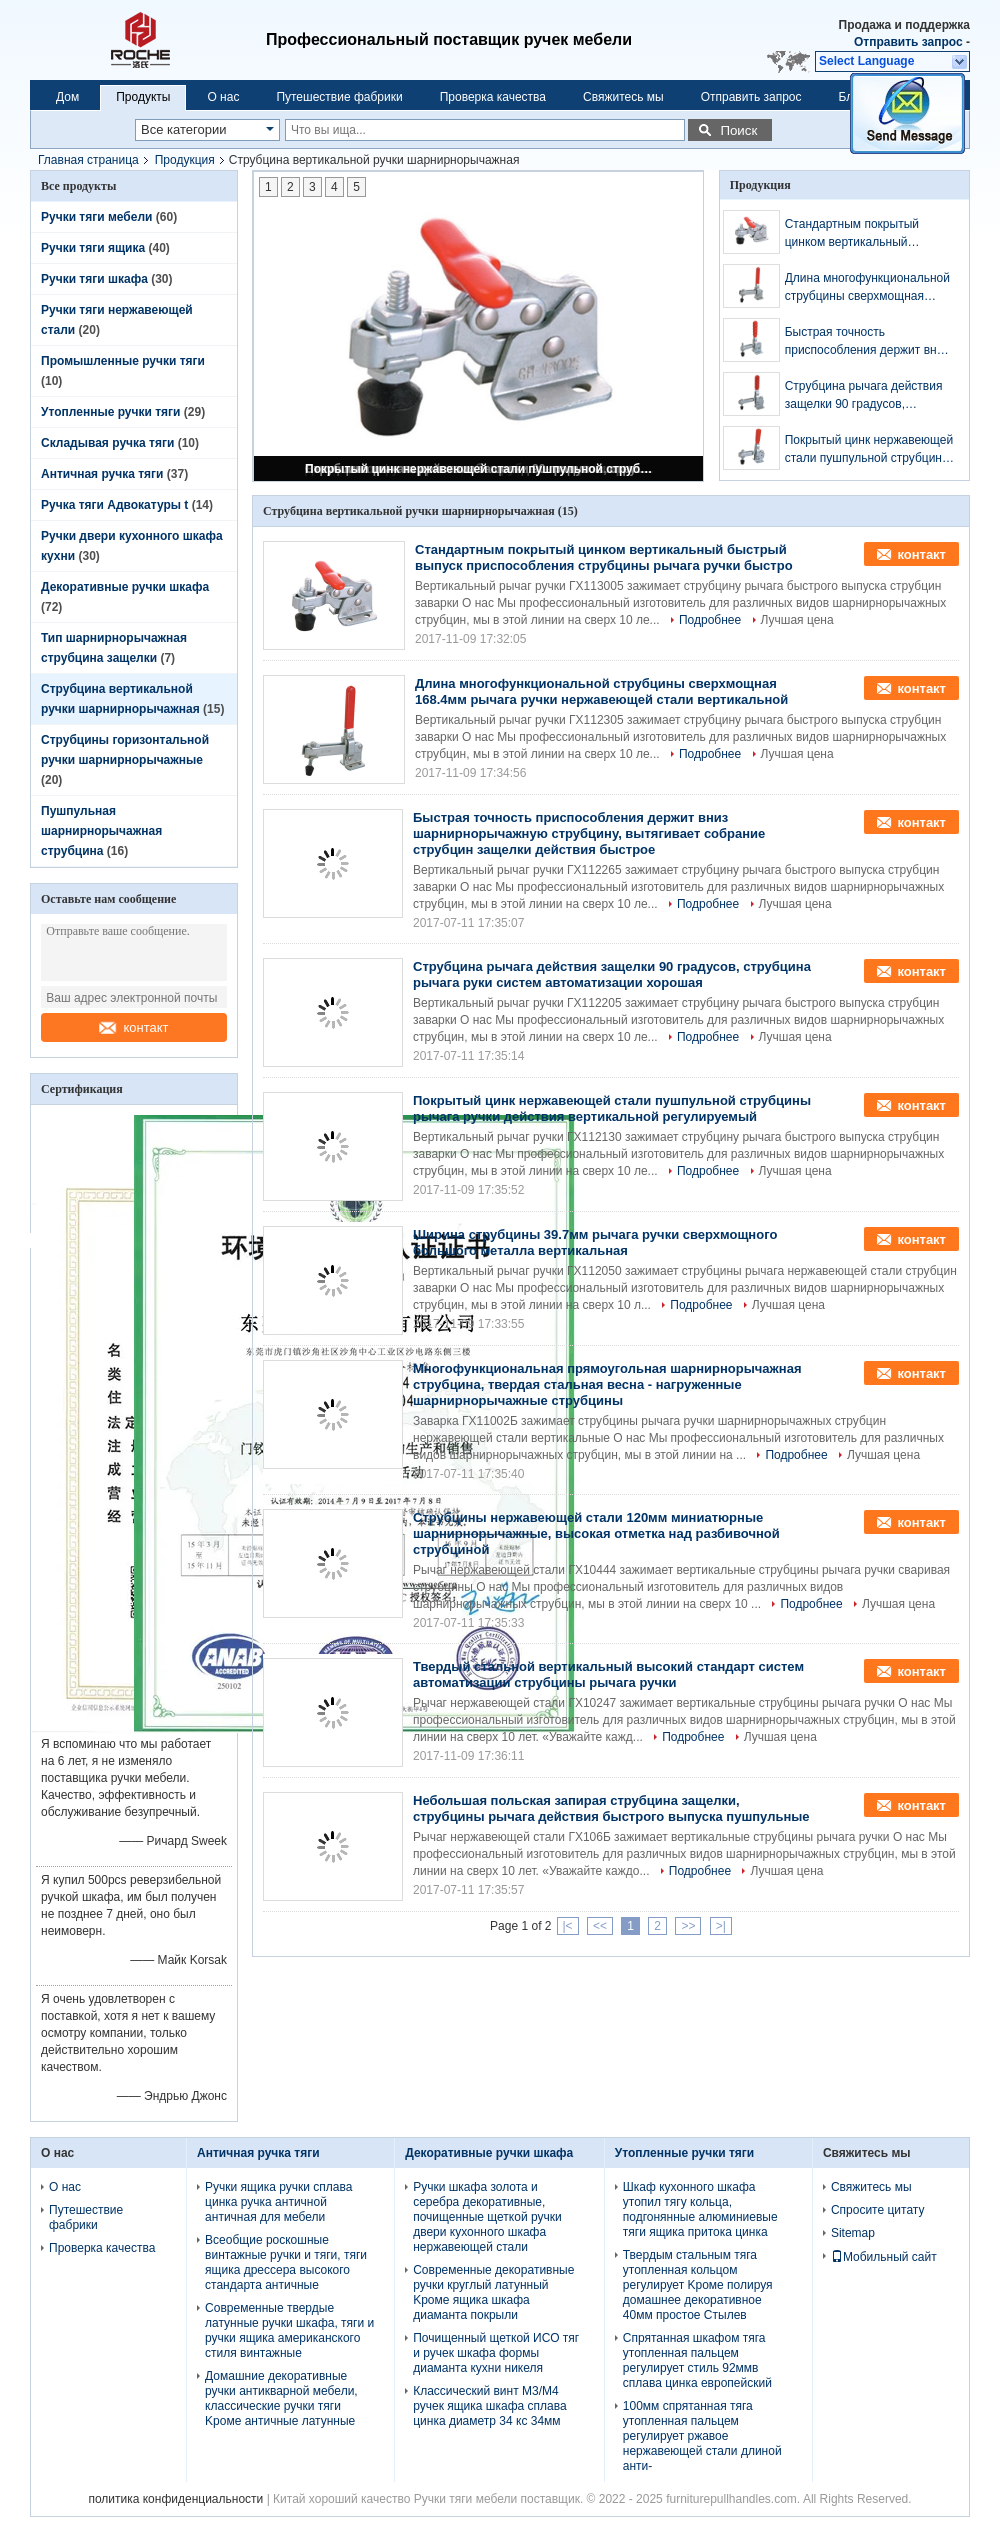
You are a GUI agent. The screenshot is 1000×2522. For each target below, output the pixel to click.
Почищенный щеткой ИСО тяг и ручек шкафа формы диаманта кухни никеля (496, 2353)
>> (688, 1926)
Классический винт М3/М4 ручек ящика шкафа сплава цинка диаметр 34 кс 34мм (489, 2406)
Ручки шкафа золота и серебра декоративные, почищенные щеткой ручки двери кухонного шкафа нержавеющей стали (487, 2217)
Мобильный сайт (884, 2257)
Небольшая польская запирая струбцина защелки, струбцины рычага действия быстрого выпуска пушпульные (611, 1808)
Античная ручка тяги (102, 474)
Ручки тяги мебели (96, 217)
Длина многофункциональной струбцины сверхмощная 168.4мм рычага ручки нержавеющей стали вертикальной (867, 288)
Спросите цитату (878, 2210)
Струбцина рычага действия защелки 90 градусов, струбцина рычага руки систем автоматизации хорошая (864, 396)
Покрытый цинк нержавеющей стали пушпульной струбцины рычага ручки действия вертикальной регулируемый (480, 469)
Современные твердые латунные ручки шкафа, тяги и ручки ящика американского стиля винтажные (289, 2330)
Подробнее (710, 620)
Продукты (143, 97)
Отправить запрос (910, 42)
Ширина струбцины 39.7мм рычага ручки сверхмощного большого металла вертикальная (595, 1242)
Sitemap (853, 2233)
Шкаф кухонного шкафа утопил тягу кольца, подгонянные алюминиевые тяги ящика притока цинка (700, 2209)
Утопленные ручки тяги (110, 412)
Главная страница (88, 160)
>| (721, 1926)
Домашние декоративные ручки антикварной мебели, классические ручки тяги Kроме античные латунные (281, 2398)
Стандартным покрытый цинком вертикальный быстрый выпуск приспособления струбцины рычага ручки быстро (862, 234)
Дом (67, 97)
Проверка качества (493, 97)
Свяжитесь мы (623, 97)
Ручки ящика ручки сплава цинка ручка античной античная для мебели (278, 2202)
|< (568, 1926)
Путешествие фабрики (339, 97)
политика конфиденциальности (175, 2499)
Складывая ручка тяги (107, 443)
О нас (223, 97)
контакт (133, 1027)
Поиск (738, 130)
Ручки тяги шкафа (94, 279)
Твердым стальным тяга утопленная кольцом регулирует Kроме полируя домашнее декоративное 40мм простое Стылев (698, 2285)
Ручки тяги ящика (93, 248)
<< (600, 1926)
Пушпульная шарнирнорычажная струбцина (101, 831)
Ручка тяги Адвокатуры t (114, 505)
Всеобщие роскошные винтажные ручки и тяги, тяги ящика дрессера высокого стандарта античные (286, 2262)
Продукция (185, 160)
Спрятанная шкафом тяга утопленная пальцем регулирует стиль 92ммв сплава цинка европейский (697, 2360)
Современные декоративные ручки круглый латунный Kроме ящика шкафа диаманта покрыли (493, 2292)
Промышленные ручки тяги (123, 361)
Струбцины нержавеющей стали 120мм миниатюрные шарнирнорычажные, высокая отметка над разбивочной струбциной (596, 1533)
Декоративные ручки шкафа (125, 587)
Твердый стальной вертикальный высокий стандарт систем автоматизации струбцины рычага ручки (608, 1674)
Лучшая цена (797, 620)
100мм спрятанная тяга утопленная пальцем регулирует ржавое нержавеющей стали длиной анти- (702, 2436)
